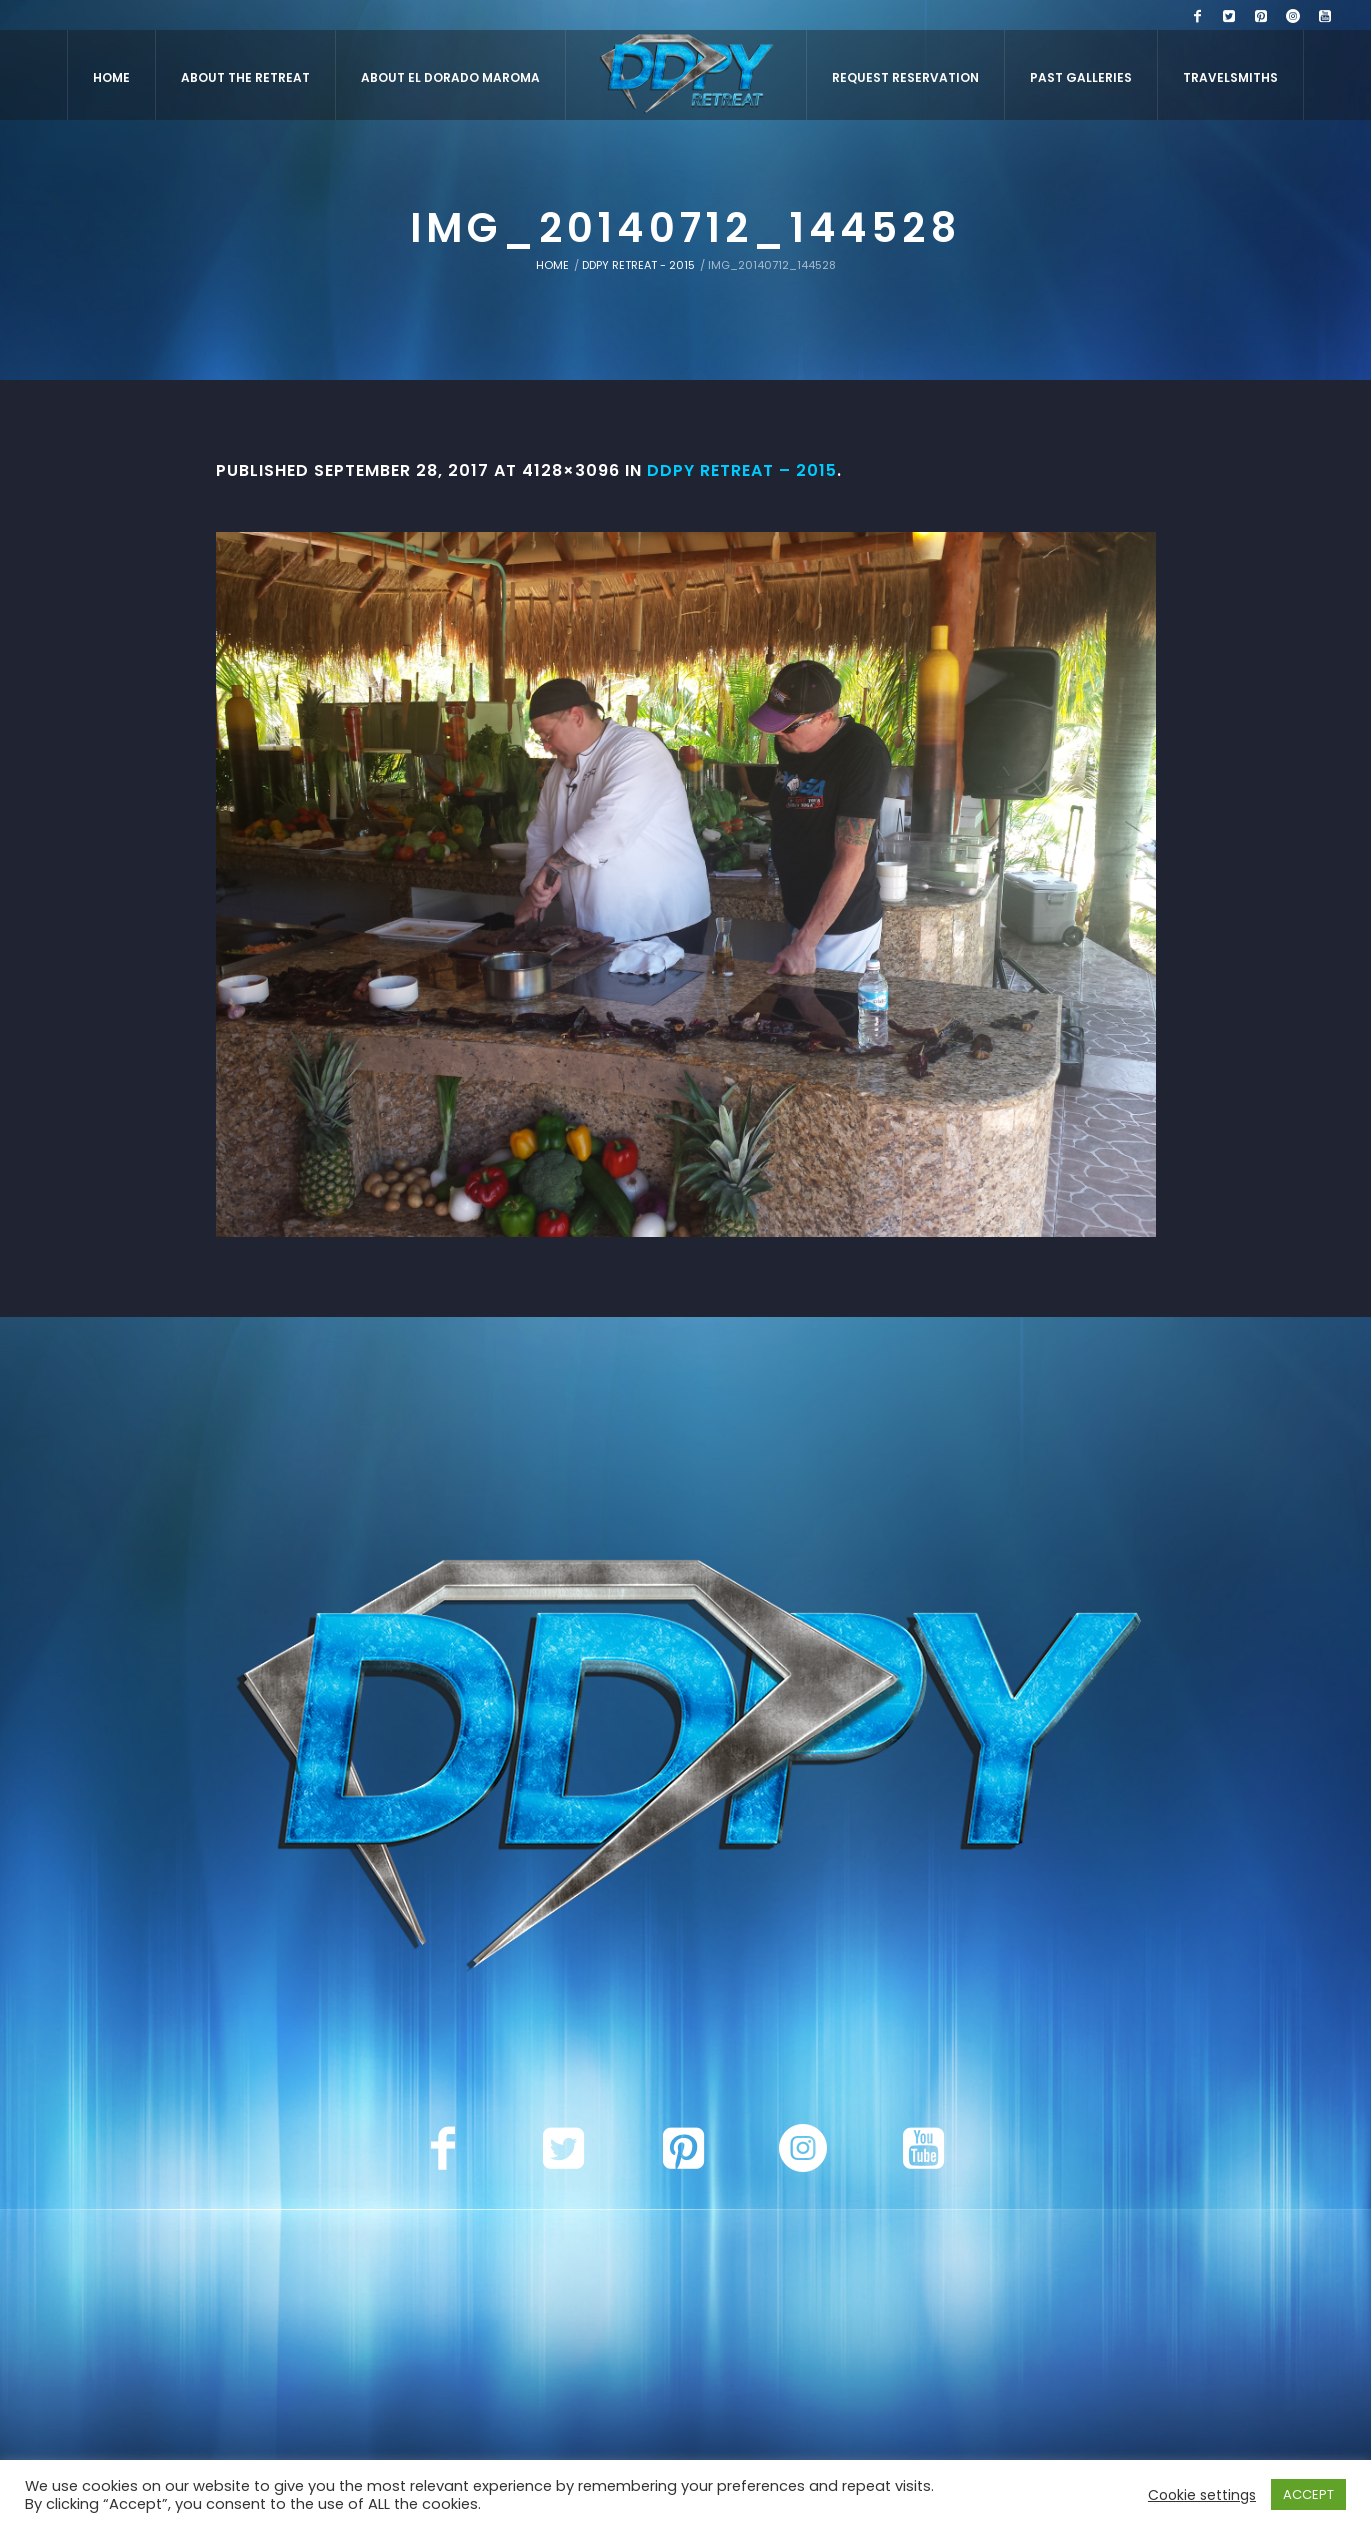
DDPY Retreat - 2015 (638, 265)
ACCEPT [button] (1308, 2494)
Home (552, 265)
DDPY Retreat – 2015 (742, 470)
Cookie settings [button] (1202, 2495)
